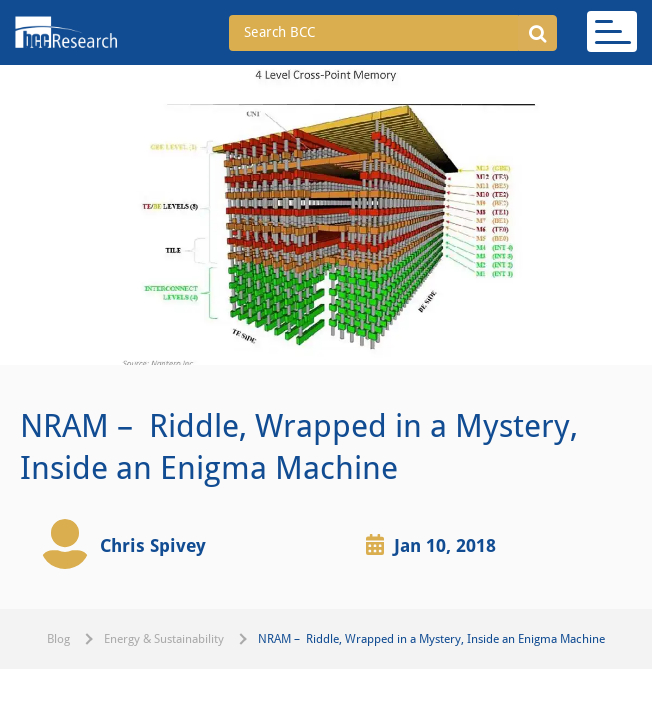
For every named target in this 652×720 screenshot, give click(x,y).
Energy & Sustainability (164, 639)
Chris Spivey (153, 545)
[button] (537, 33)
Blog (58, 639)
